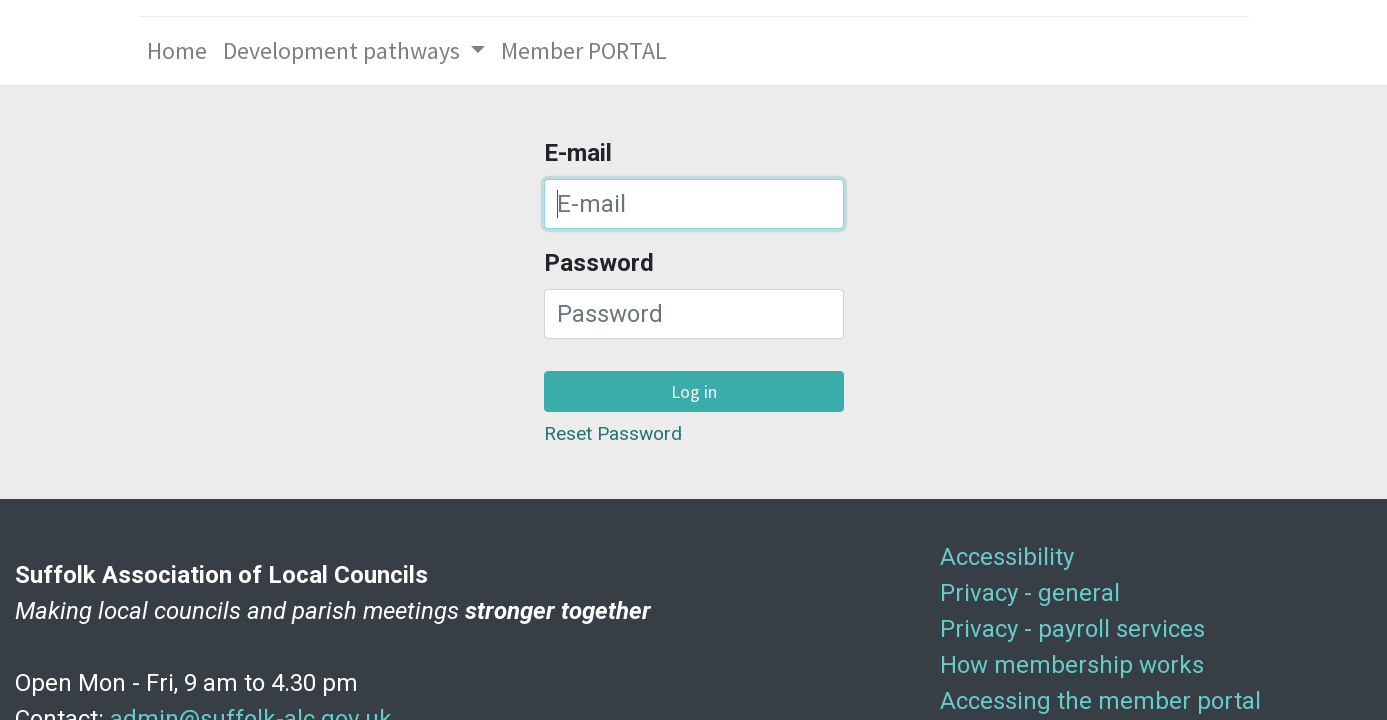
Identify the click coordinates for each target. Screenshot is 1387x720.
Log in (694, 391)
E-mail (578, 153)
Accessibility (1007, 557)
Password (599, 263)
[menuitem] (177, 51)
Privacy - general (1030, 593)
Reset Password (613, 433)
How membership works (1072, 665)
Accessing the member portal (1100, 701)
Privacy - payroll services (1072, 629)
